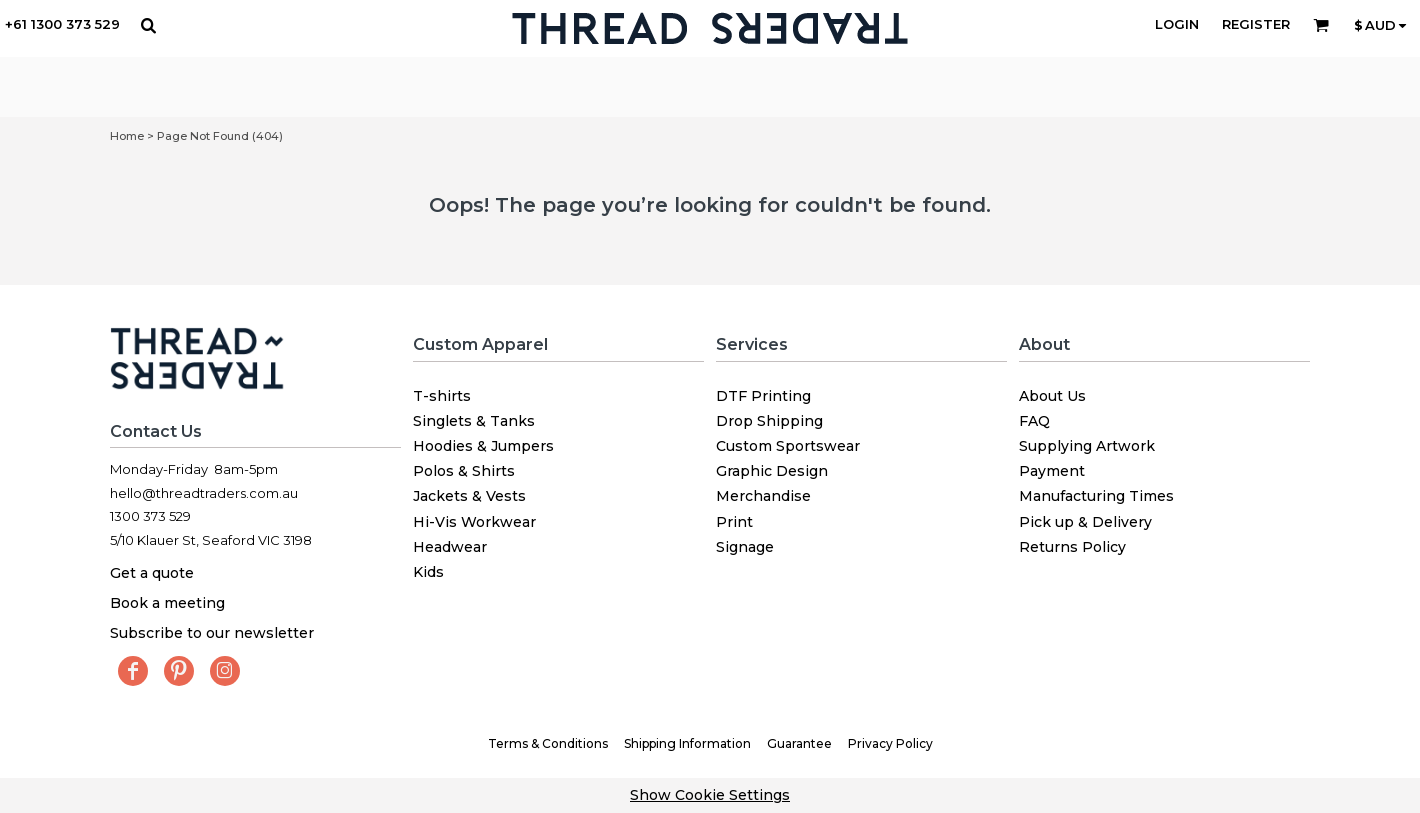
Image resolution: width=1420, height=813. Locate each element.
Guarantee (799, 743)
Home (127, 136)
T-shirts (442, 396)
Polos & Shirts (464, 471)
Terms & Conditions (548, 743)
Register (1256, 24)
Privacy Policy (890, 743)
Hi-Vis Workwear (474, 522)
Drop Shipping (769, 421)
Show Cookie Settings (710, 795)
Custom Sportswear (788, 446)
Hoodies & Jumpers (483, 446)
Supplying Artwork (1087, 446)
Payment (1052, 471)
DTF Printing (763, 396)
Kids (428, 572)
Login (1177, 24)
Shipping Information (687, 743)
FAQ (1034, 421)
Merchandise (763, 496)
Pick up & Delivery (1085, 522)
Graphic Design (772, 471)
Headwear (450, 547)
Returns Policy (1072, 547)
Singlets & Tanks (474, 421)
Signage (745, 547)
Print (734, 522)
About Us (1052, 396)
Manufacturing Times (1096, 496)
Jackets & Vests (469, 496)
